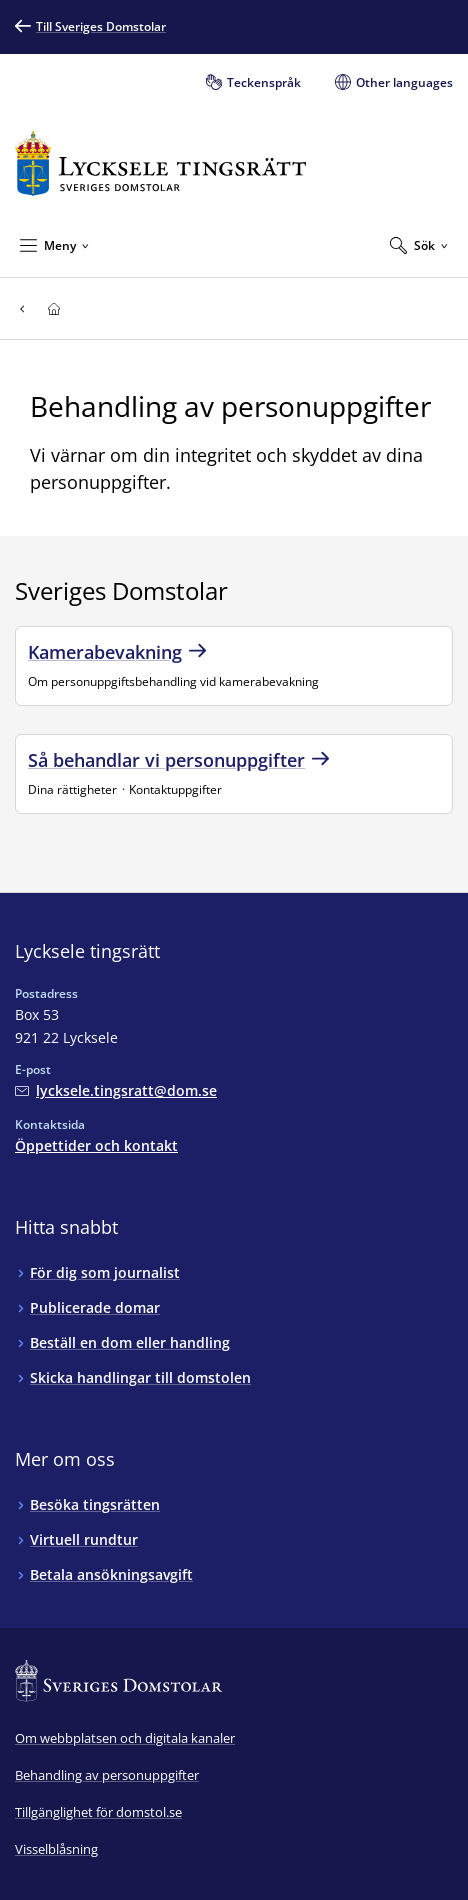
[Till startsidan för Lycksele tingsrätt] (160, 163)
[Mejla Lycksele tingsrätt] (116, 1090)
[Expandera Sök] (419, 245)
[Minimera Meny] (54, 245)
